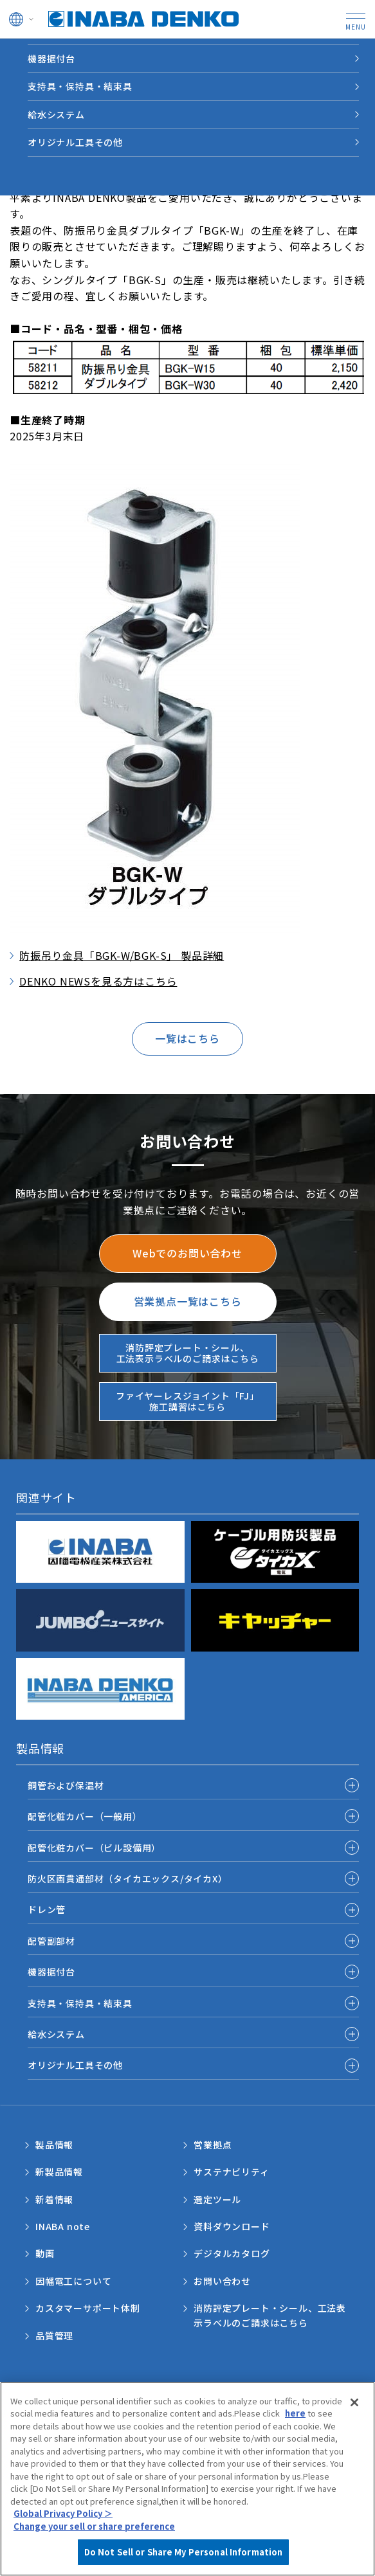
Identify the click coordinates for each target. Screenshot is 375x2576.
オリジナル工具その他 (75, 142)
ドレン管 (47, 1909)
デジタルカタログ (232, 2253)
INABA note (62, 2226)
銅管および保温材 (66, 1785)
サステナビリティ (231, 2171)
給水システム (56, 114)
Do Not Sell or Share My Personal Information (183, 2558)
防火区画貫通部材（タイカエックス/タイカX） (128, 1878)
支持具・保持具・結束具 (80, 86)
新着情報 (54, 2199)
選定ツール (217, 2199)
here (295, 2418)
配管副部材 (51, 1940)
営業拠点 (213, 2144)
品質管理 (54, 2335)
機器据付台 (51, 58)
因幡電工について (73, 2280)
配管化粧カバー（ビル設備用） (94, 1847)
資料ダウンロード (232, 2226)
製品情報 (54, 2144)
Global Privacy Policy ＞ (63, 2519)
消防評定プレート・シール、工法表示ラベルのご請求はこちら (270, 2314)
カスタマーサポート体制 (87, 2307)
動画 (45, 2253)
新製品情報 (59, 2171)
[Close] (354, 2407)
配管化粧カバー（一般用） (85, 1816)
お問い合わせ (222, 2280)
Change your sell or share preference (94, 2531)
